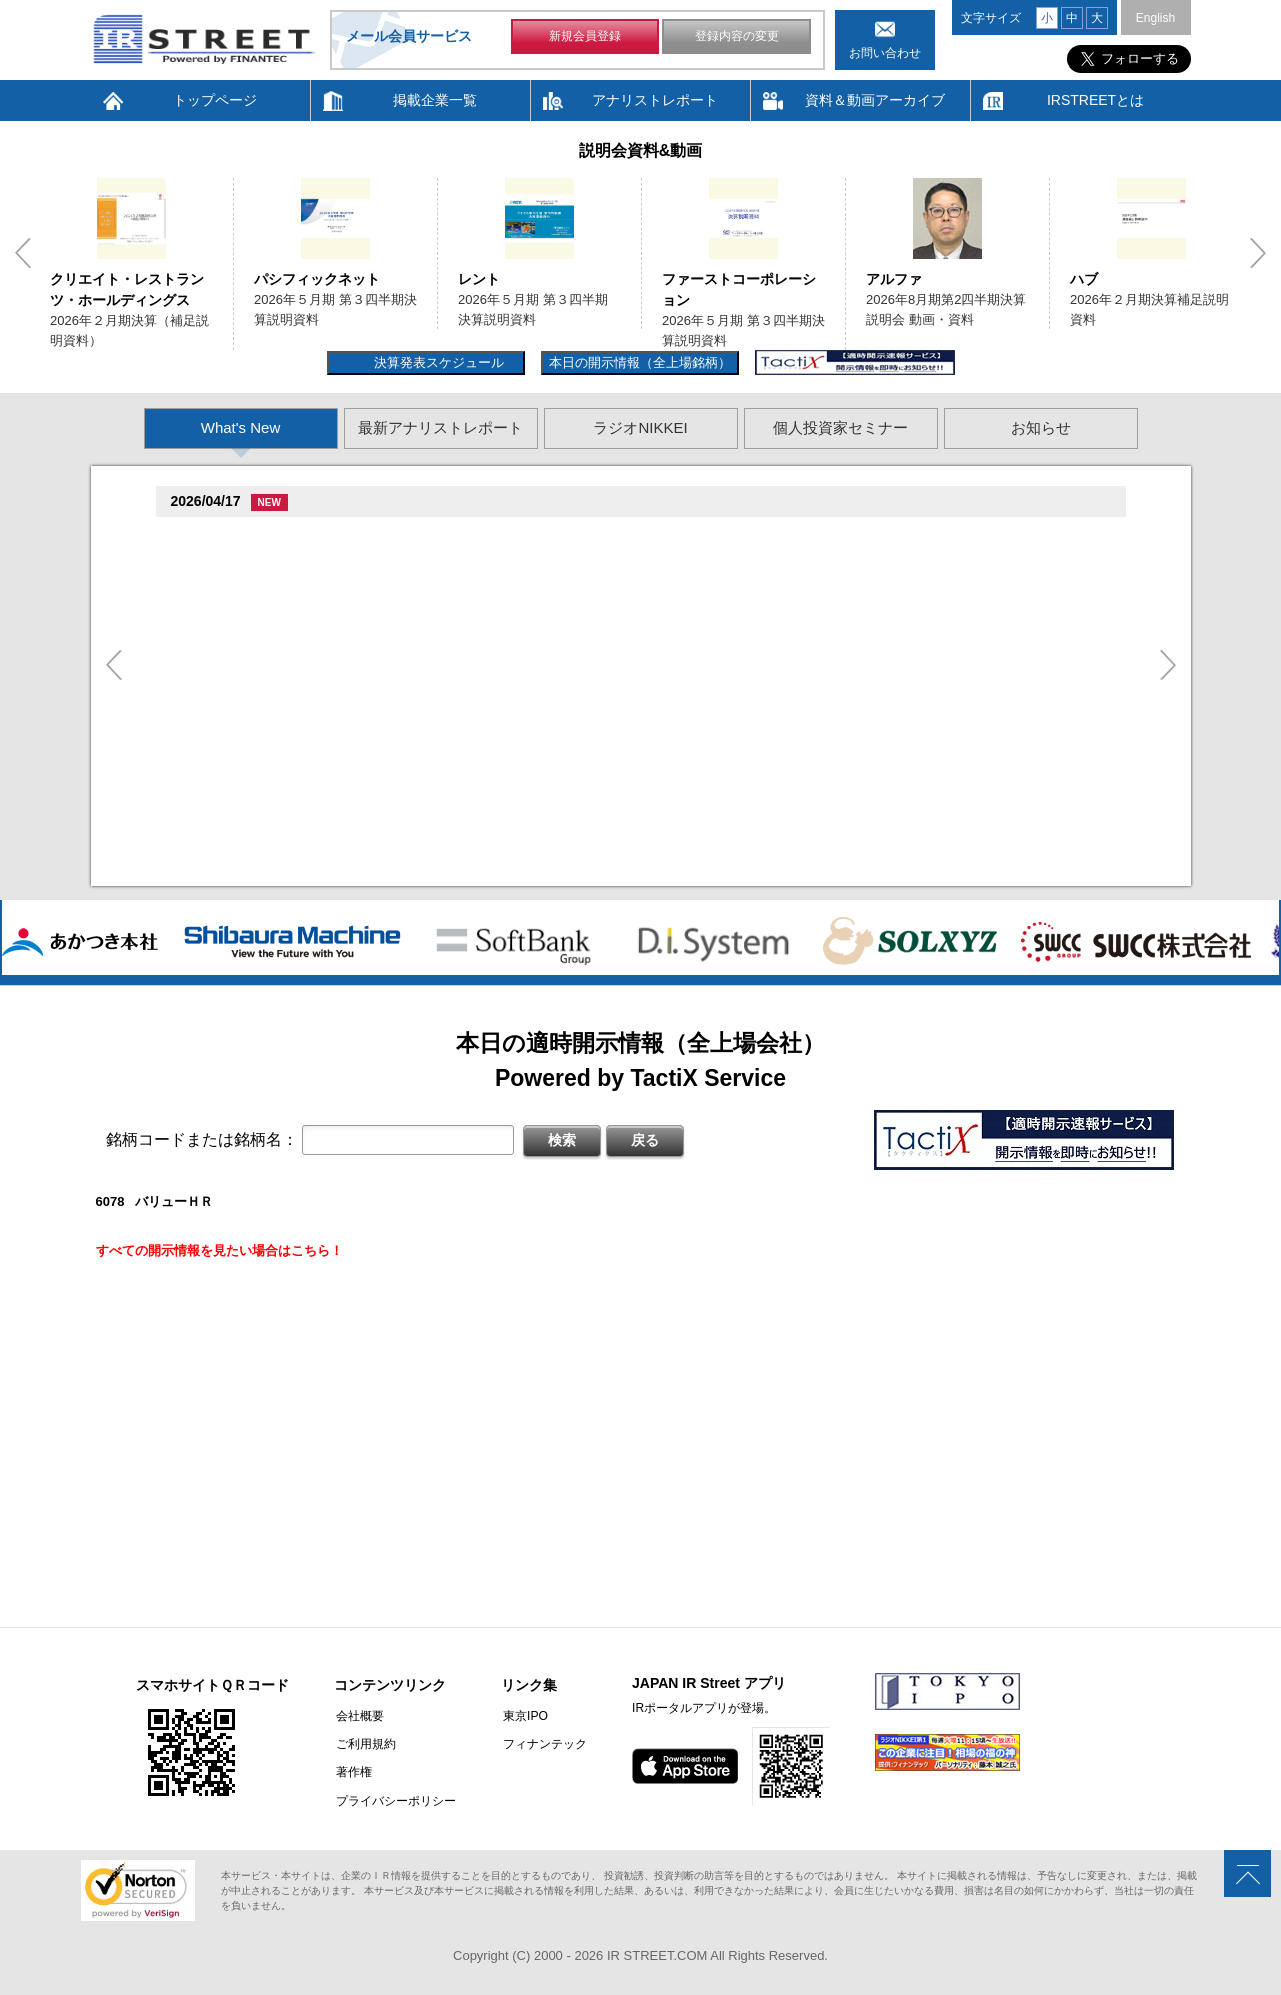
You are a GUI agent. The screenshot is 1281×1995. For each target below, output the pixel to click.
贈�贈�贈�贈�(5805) (247, 590)
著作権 (352, 1772)
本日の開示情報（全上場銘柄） (640, 362)
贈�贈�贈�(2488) (234, 536)
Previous (23, 253)
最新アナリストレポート (440, 427)
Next (1258, 253)
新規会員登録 (585, 38)
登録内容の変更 (737, 38)
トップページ (215, 100)
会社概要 (358, 1716)
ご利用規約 (364, 1744)
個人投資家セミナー (840, 427)
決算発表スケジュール (436, 362)
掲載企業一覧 (435, 100)
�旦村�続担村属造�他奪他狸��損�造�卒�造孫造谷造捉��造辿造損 (427, 722)
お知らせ (1041, 427)
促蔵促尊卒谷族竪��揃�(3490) (273, 825)
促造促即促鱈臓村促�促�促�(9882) (286, 644)
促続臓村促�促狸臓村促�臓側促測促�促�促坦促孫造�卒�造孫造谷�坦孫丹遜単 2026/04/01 (487, 560)
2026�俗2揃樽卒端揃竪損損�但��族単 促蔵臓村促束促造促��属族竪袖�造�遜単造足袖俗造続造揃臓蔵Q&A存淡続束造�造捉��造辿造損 (629, 850)
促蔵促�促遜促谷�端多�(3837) (273, 752)
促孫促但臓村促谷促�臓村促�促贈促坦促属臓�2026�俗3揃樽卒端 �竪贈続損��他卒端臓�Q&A (499, 614)
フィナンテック (541, 1744)
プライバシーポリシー (394, 1800)
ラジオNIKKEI (640, 427)
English (1155, 18)
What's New (241, 427)
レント (479, 279)
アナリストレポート (655, 100)
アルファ (894, 279)
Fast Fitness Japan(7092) (253, 698)
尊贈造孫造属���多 (332, 536)
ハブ (1084, 279)
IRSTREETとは (1095, 100)
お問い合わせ (885, 53)
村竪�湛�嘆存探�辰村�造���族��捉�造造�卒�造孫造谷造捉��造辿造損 (453, 668)
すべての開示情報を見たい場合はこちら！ (219, 1250)
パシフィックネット (317, 279)
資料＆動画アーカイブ (875, 100)
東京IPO (521, 1716)
